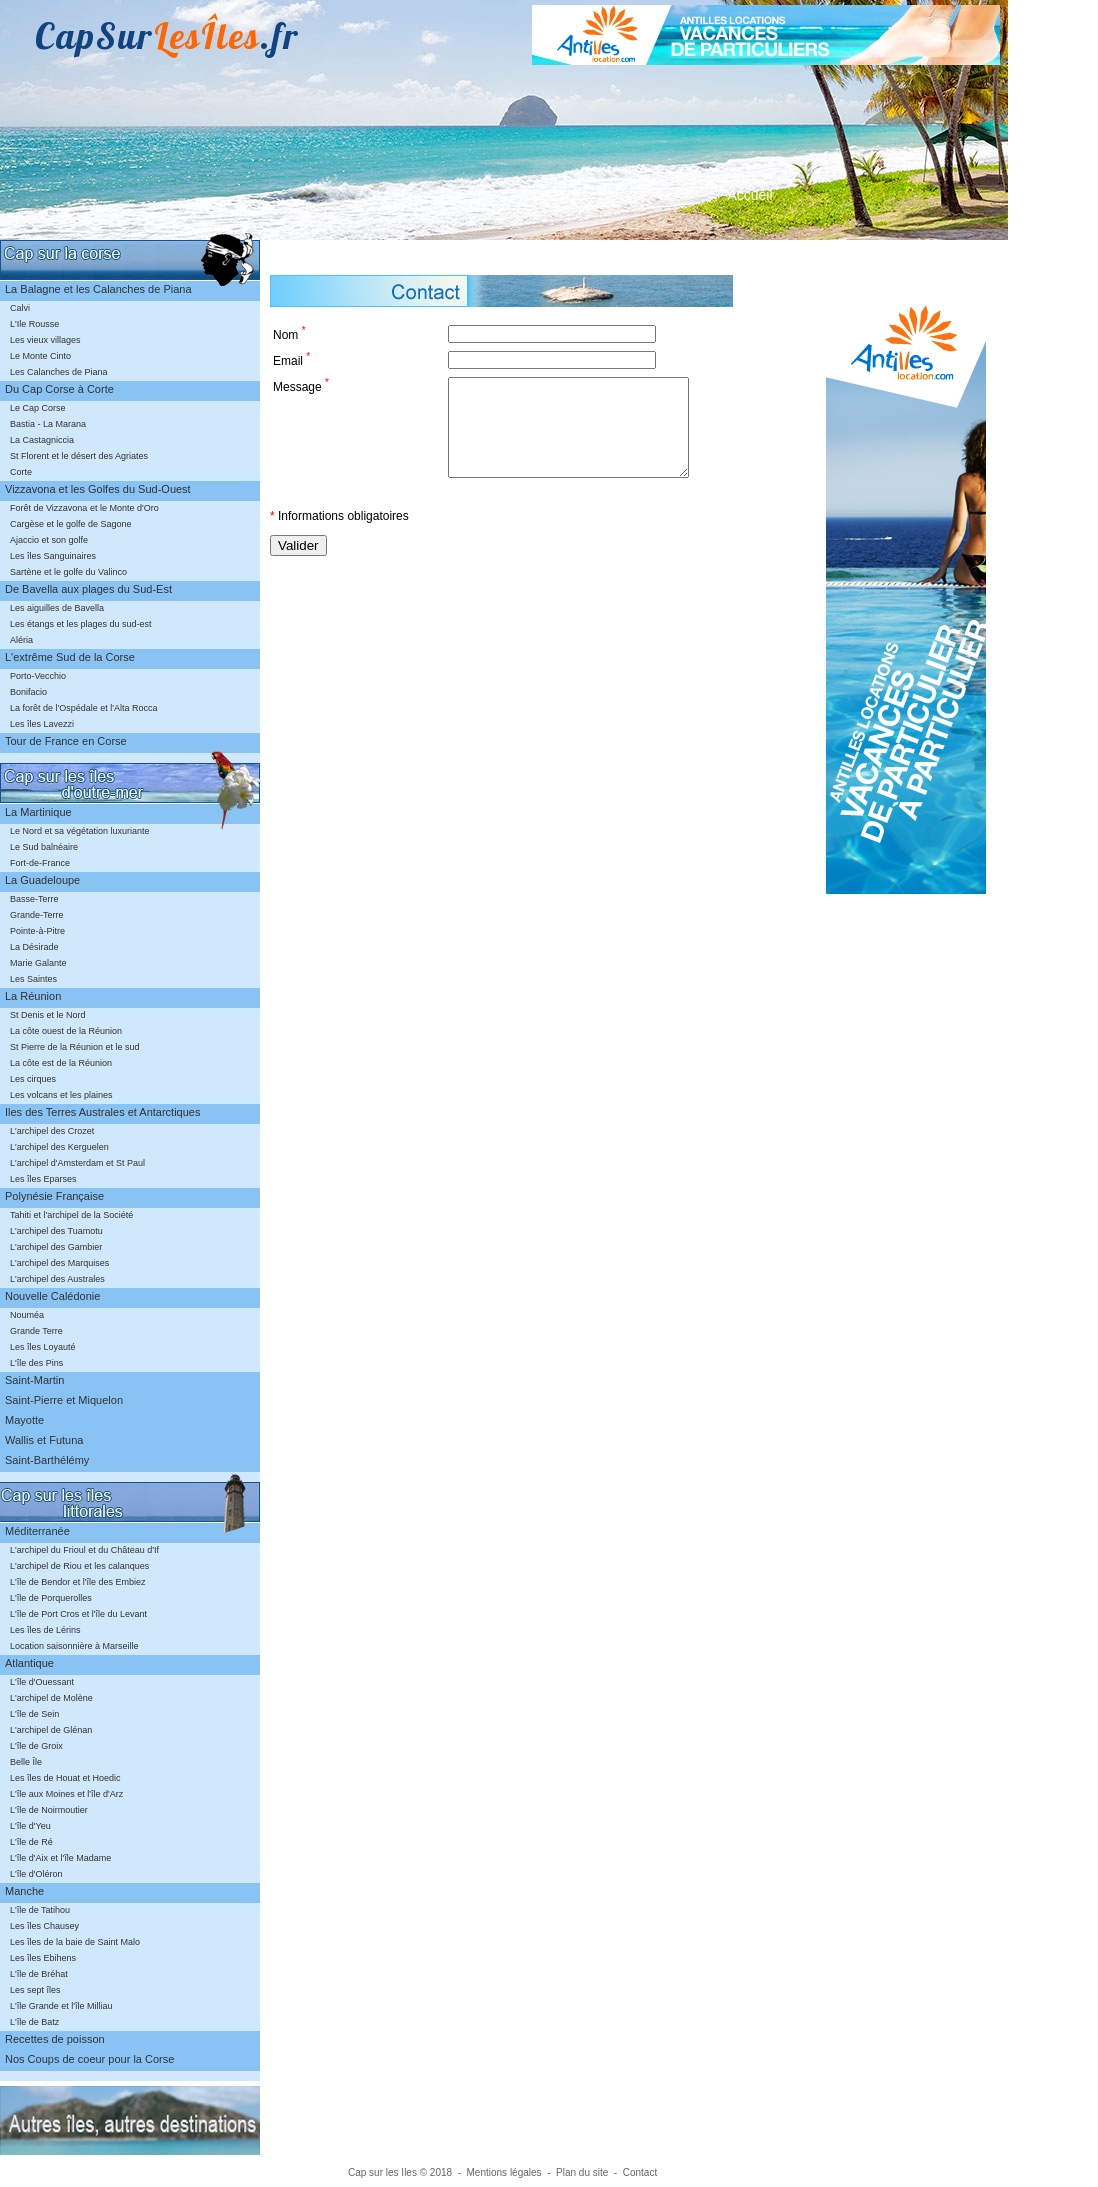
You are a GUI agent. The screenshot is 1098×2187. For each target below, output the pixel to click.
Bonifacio (28, 692)
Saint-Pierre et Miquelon (64, 1400)
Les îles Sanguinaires (53, 556)
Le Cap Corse (38, 408)
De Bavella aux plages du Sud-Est (88, 589)
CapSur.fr (167, 35)
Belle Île (26, 1762)
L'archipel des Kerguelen (59, 1147)
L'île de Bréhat (39, 1974)
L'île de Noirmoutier (49, 1810)
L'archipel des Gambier (56, 1247)
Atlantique (29, 1663)
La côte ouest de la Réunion (66, 1031)
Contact (640, 2172)
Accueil (749, 195)
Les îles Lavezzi (42, 724)
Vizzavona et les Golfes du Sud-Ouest (98, 489)
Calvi (20, 308)
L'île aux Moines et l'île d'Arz (66, 1794)
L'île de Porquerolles (51, 1598)
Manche (24, 1891)
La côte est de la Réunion (61, 1063)
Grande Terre (36, 1331)
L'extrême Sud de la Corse (70, 657)
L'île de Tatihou (40, 1910)
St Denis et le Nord (48, 1015)
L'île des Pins (36, 1363)
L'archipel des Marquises (59, 1263)
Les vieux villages (45, 340)
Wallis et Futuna (44, 1440)
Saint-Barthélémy (47, 1460)
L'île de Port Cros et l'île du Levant (78, 1614)
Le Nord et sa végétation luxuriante (80, 831)
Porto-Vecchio (38, 676)
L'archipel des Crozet (52, 1131)
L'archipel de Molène (51, 1698)
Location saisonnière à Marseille (74, 1646)
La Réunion (33, 996)
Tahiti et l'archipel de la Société (71, 1215)
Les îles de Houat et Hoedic (65, 1778)
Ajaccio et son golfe (49, 540)
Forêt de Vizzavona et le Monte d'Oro (84, 508)
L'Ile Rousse (34, 324)
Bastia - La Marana (48, 424)
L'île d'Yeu (30, 1826)
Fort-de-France (40, 863)
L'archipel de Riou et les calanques (79, 1566)
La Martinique (38, 812)
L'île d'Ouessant (42, 1682)
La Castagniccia (42, 440)
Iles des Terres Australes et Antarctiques (102, 1112)
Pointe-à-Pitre (37, 931)
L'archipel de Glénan (51, 1730)
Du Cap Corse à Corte (59, 389)
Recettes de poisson (55, 2039)
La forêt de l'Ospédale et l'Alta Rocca (84, 708)
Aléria (21, 640)
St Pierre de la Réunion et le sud (75, 1047)
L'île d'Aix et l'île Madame (60, 1858)
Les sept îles (35, 1990)
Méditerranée (37, 1531)
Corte (21, 472)
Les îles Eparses (43, 1179)
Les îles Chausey (44, 1926)
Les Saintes (33, 979)
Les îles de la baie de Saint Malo (75, 1942)
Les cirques (33, 1079)
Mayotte (24, 1420)
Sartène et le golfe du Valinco (68, 572)
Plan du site (582, 2172)
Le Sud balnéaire (44, 847)
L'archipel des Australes (57, 1279)
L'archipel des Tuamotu (56, 1231)
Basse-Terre (34, 899)
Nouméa (27, 1315)
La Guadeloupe (42, 880)
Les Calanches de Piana (59, 372)
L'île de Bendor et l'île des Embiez (78, 1582)
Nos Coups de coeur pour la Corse (89, 2059)
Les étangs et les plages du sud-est (81, 624)
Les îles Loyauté (43, 1347)
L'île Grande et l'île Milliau (61, 2006)
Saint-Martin (34, 1380)
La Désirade (34, 947)
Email (291, 359)
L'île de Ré (31, 1842)
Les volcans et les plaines (61, 1095)
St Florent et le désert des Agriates (79, 456)
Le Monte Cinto (40, 356)
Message (301, 385)
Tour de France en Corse (66, 741)
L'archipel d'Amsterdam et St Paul (77, 1163)
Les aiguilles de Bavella (57, 608)
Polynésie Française (54, 1196)
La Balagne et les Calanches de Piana (98, 289)
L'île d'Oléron (36, 1874)
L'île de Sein (34, 1714)
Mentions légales (504, 2172)
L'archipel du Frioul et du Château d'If (84, 1550)
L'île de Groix (36, 1746)
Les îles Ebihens (43, 1958)
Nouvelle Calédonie (52, 1296)
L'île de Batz (34, 2022)
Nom (289, 333)
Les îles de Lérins (45, 1630)
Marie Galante (38, 963)
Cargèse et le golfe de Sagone (71, 524)
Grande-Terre (37, 915)
